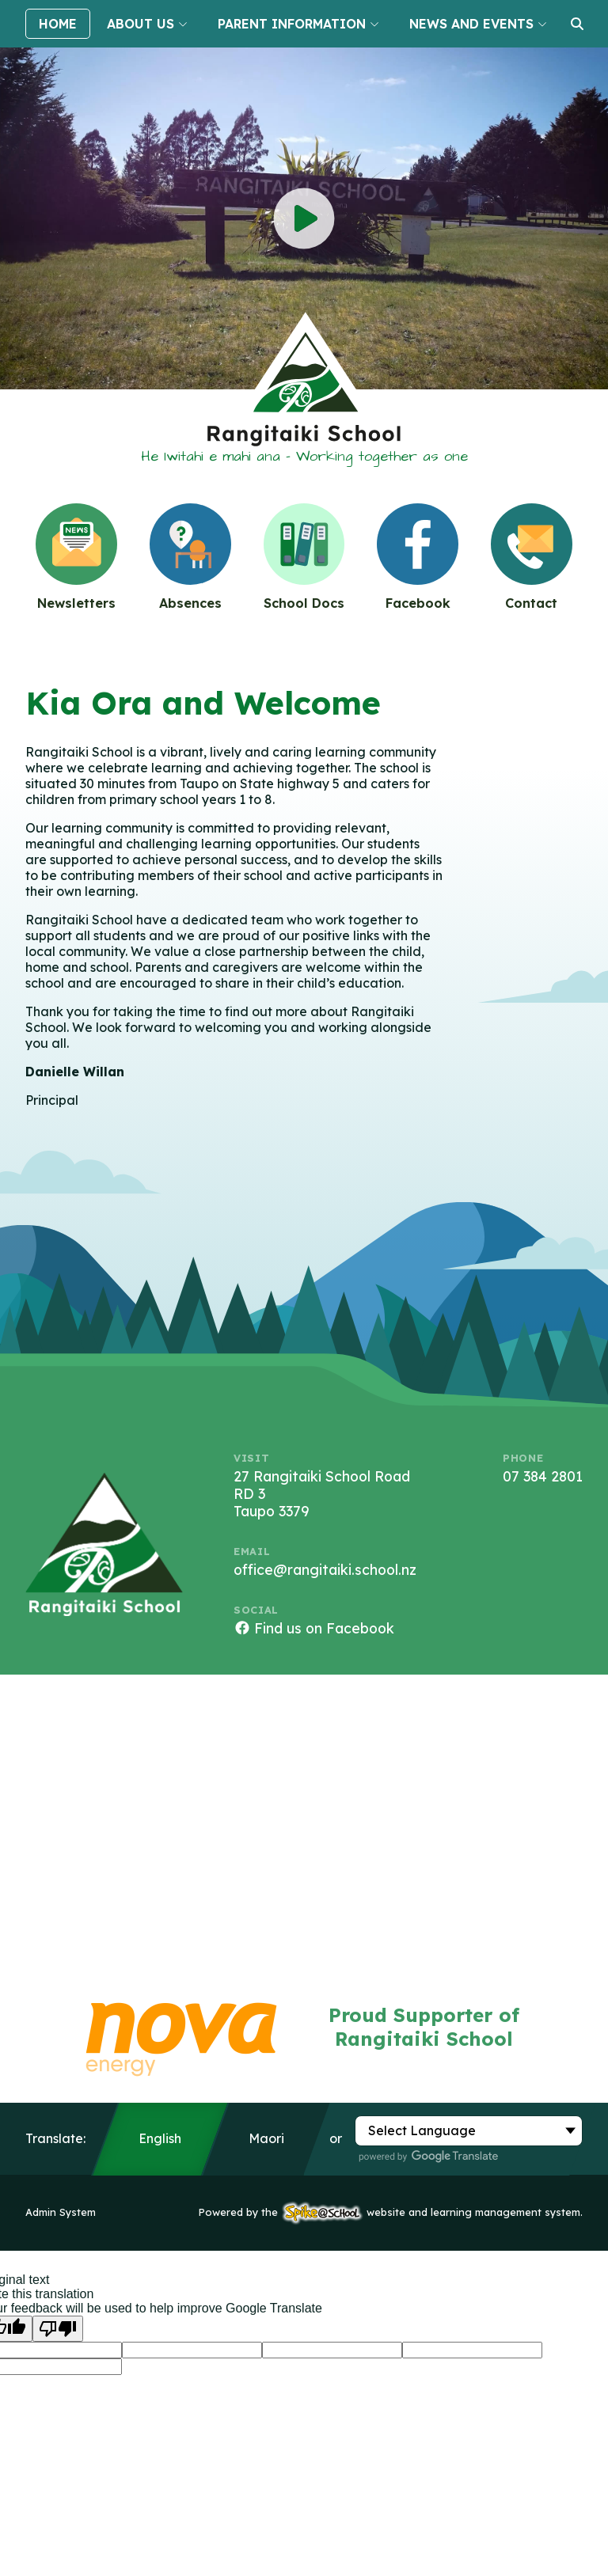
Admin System (60, 2212)
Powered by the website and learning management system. (391, 2212)
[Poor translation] (57, 2329)
